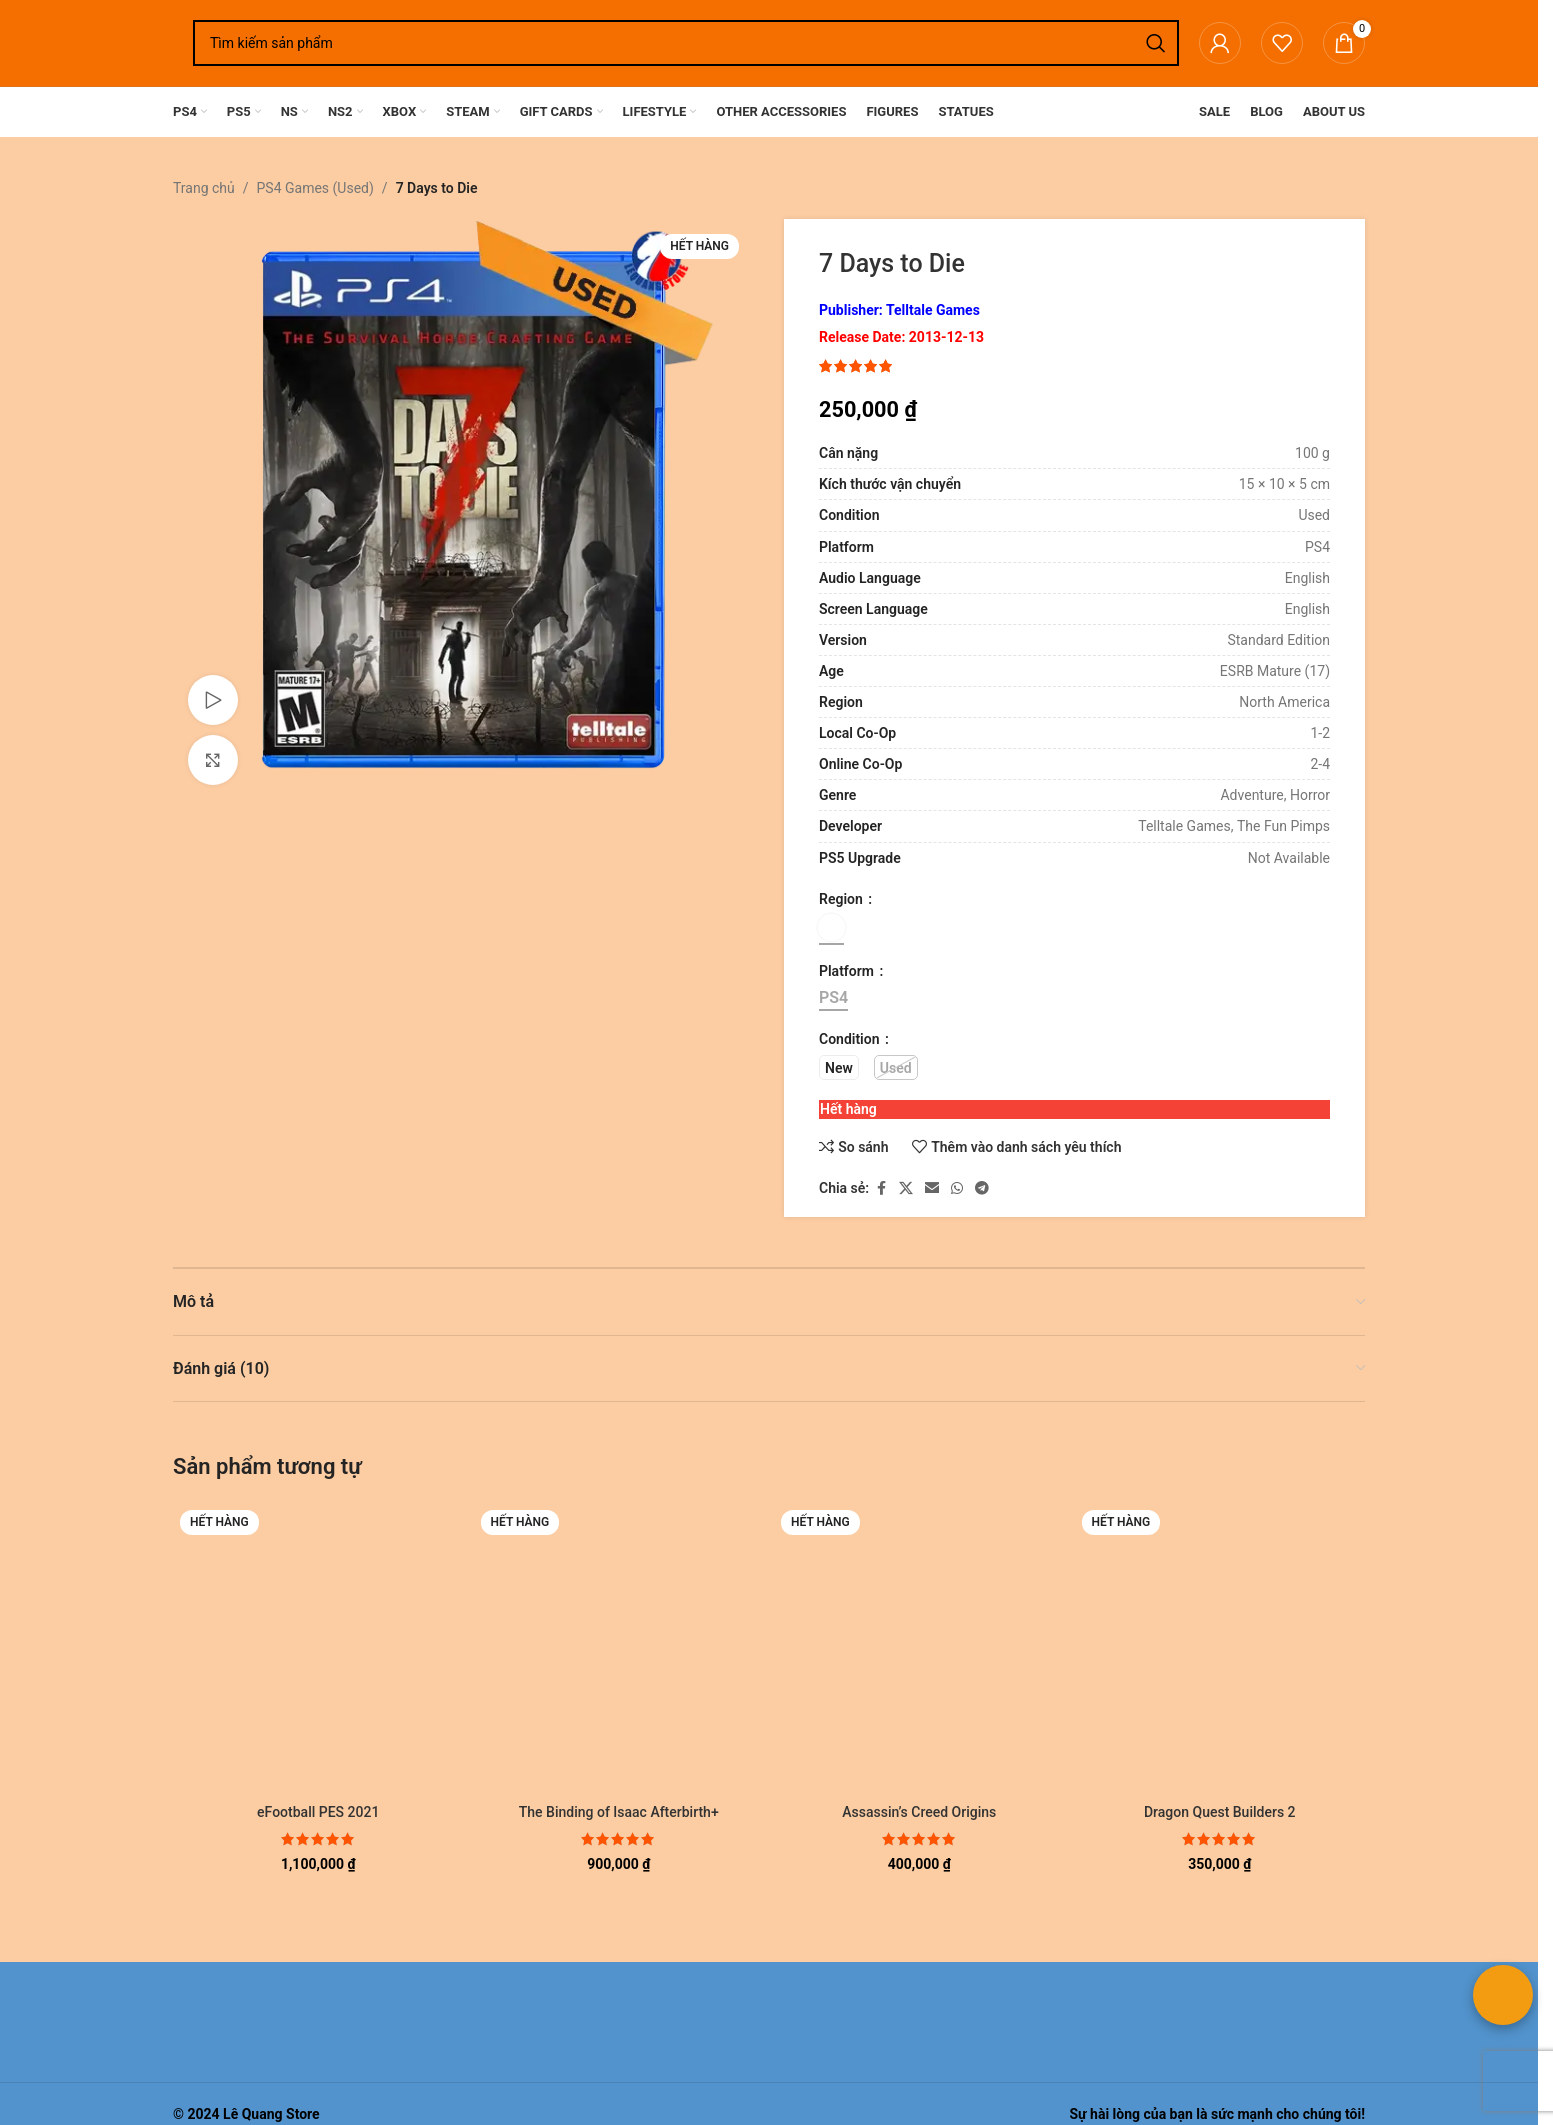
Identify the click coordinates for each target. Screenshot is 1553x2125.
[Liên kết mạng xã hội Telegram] (982, 1188)
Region (842, 899)
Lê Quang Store (271, 2114)
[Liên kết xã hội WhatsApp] (957, 1188)
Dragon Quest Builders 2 (1220, 1812)
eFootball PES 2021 (318, 1812)
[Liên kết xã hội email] (932, 1188)
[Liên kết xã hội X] (906, 1188)
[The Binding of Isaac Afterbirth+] (619, 1648)
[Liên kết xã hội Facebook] (881, 1188)
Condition (851, 1039)
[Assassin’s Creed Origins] (919, 1648)
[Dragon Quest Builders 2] (1220, 1648)
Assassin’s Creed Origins (919, 1812)
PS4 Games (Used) (315, 188)
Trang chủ (204, 188)
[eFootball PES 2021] (318, 1648)
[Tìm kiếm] (686, 43)
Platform (848, 971)
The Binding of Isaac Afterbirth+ (619, 1812)
